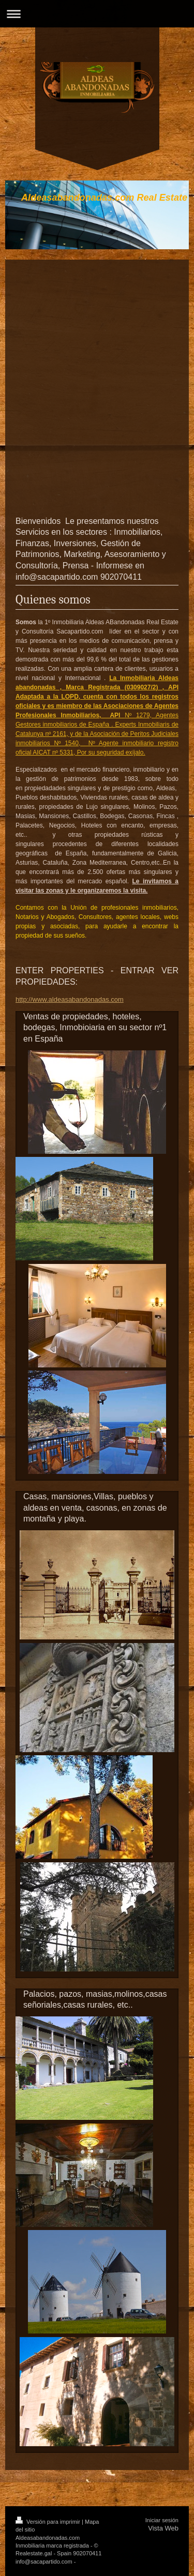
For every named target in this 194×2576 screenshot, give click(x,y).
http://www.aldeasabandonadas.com (70, 999)
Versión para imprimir (49, 2522)
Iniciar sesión (161, 2520)
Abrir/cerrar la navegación (97, 14)
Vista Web (163, 2528)
